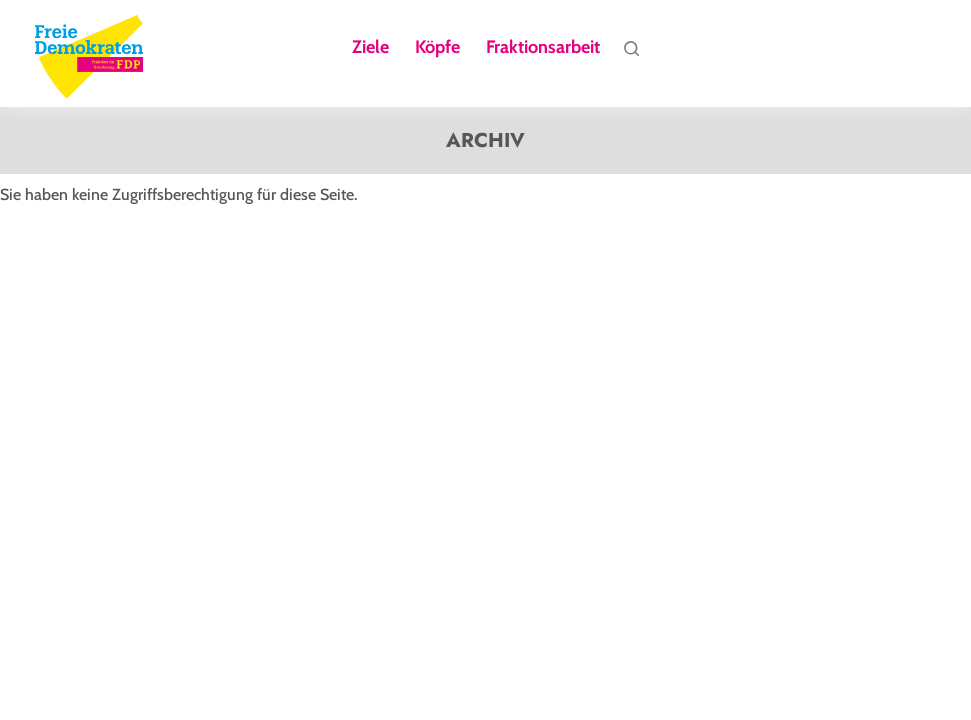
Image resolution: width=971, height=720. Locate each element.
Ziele (370, 48)
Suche (631, 53)
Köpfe (437, 48)
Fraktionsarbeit (543, 48)
